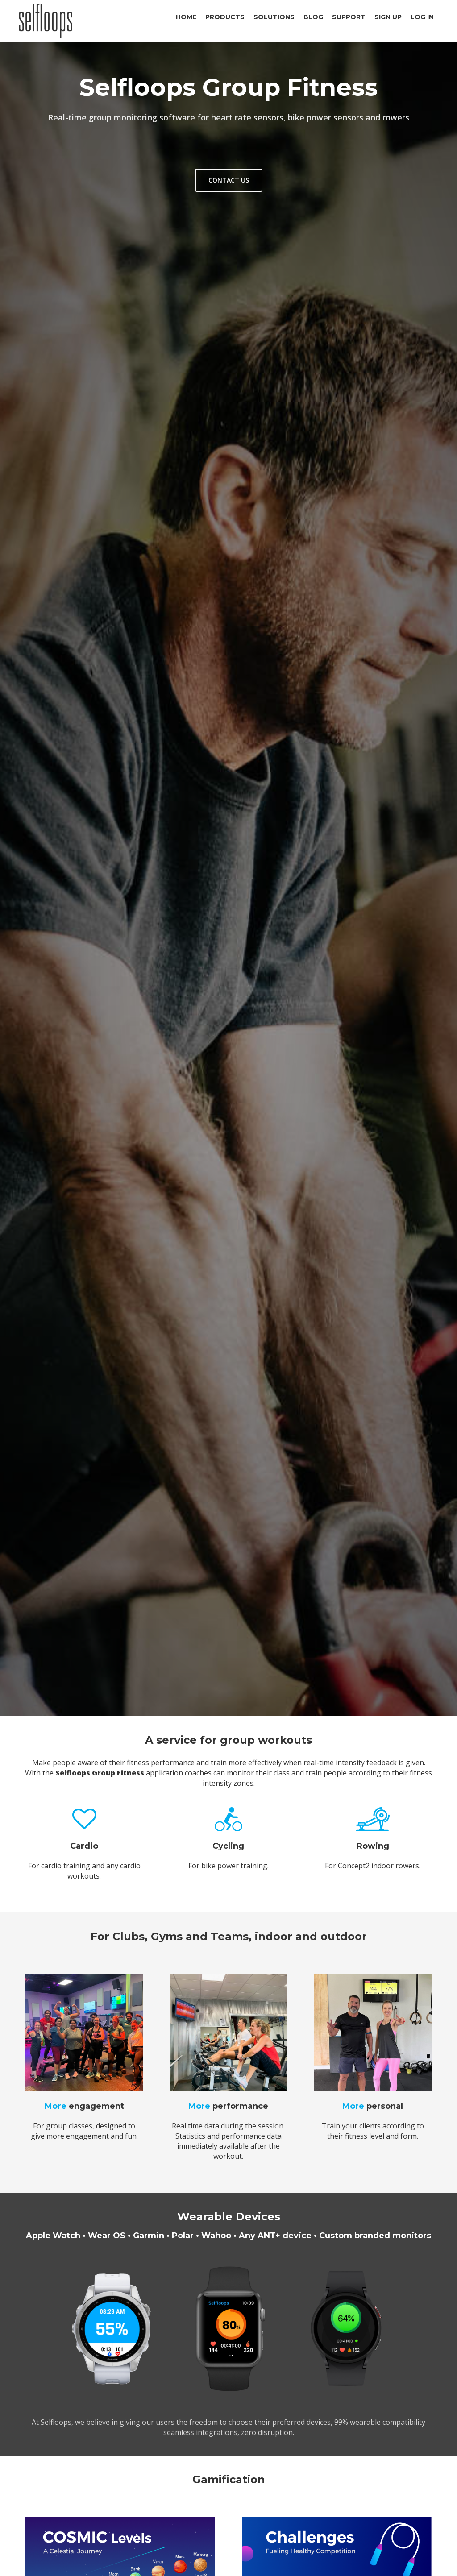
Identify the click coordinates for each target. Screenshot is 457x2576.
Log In (422, 17)
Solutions (274, 17)
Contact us (228, 180)
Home (186, 17)
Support (349, 17)
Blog (313, 17)
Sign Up (388, 17)
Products (225, 17)
